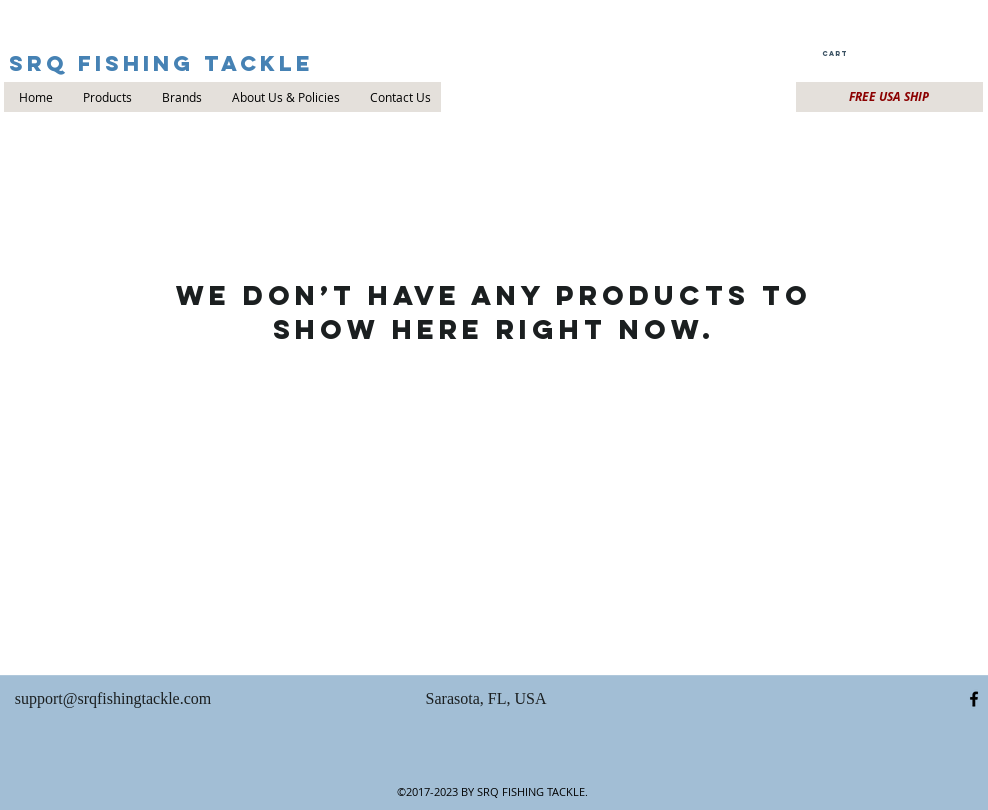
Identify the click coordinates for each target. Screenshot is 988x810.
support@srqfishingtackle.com (113, 698)
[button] (833, 53)
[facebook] (974, 699)
